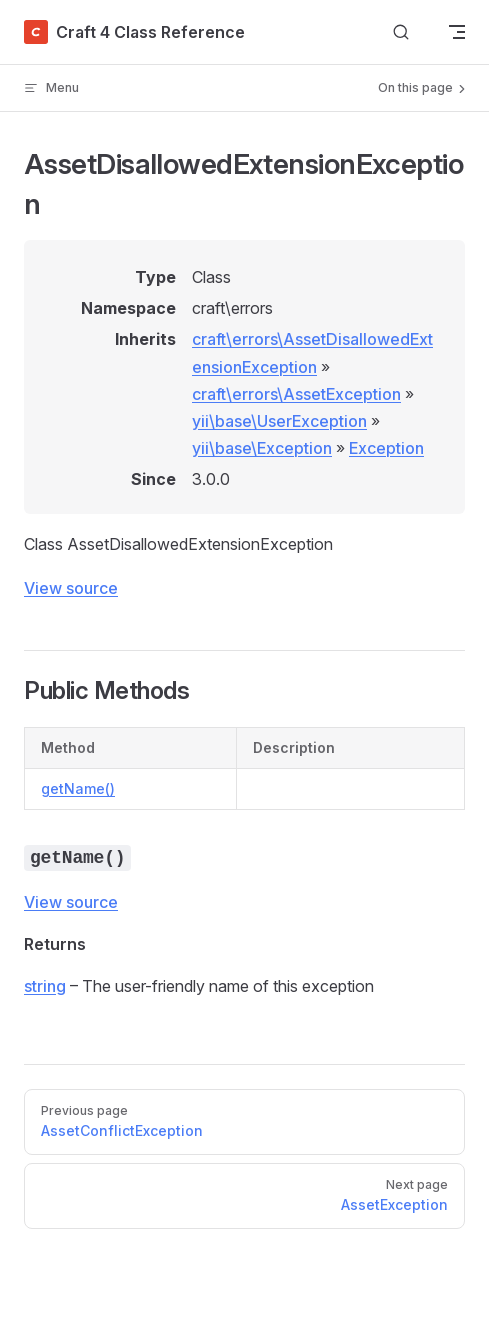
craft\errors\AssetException (296, 394)
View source (71, 588)
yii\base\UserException (279, 421)
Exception (386, 448)
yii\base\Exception (262, 448)
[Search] (401, 32)
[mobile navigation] (457, 32)
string (45, 986)
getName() (78, 788)
